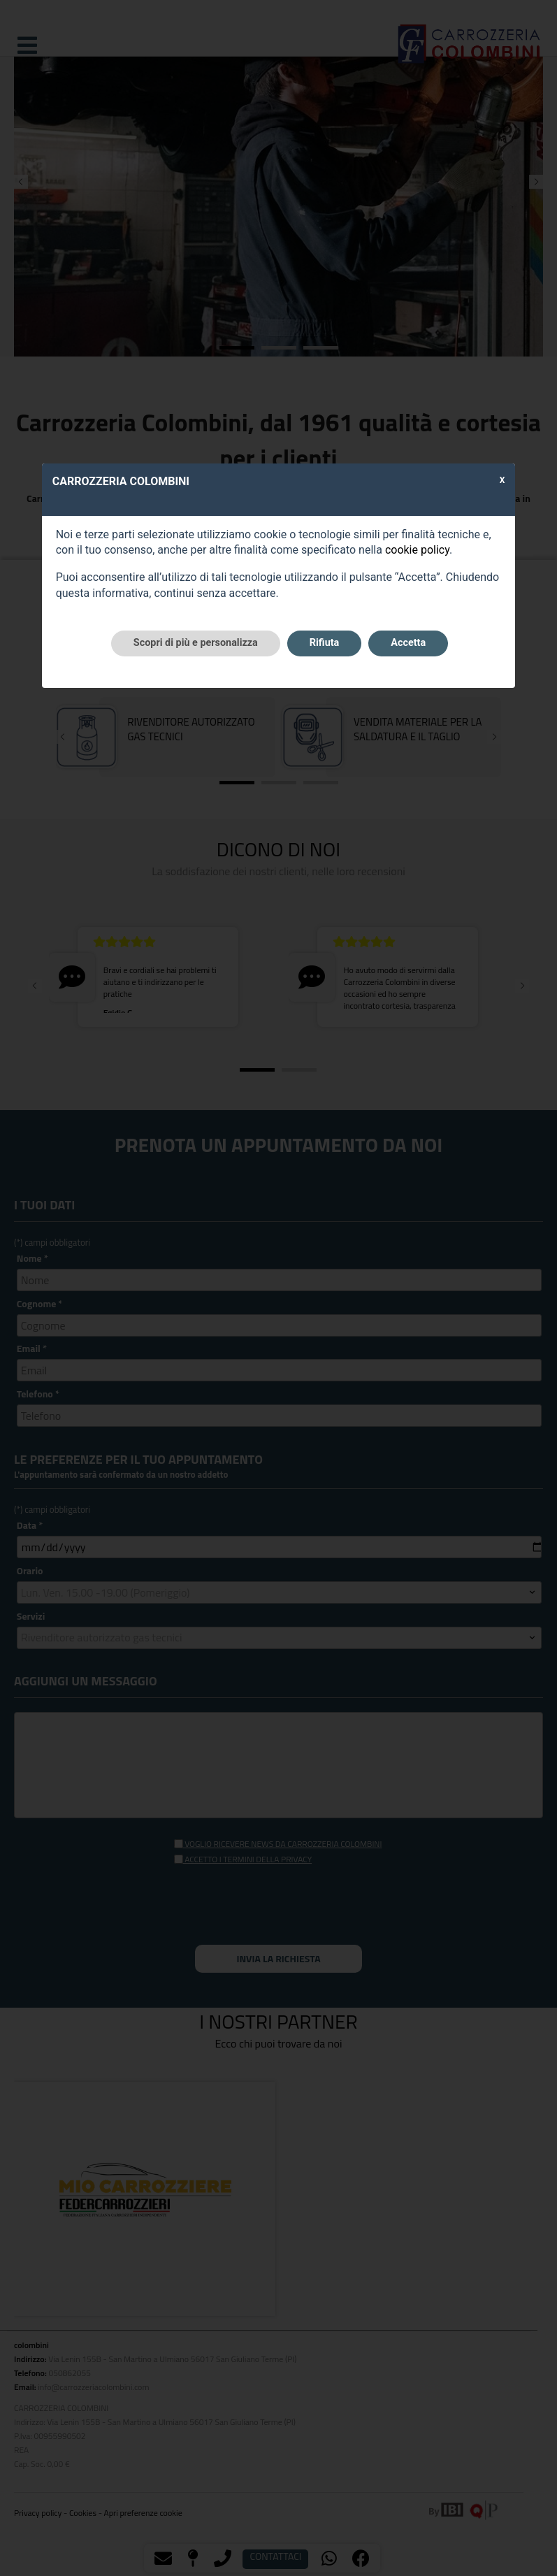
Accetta (408, 643)
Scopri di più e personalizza (195, 643)
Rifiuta (324, 643)
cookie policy (417, 549)
